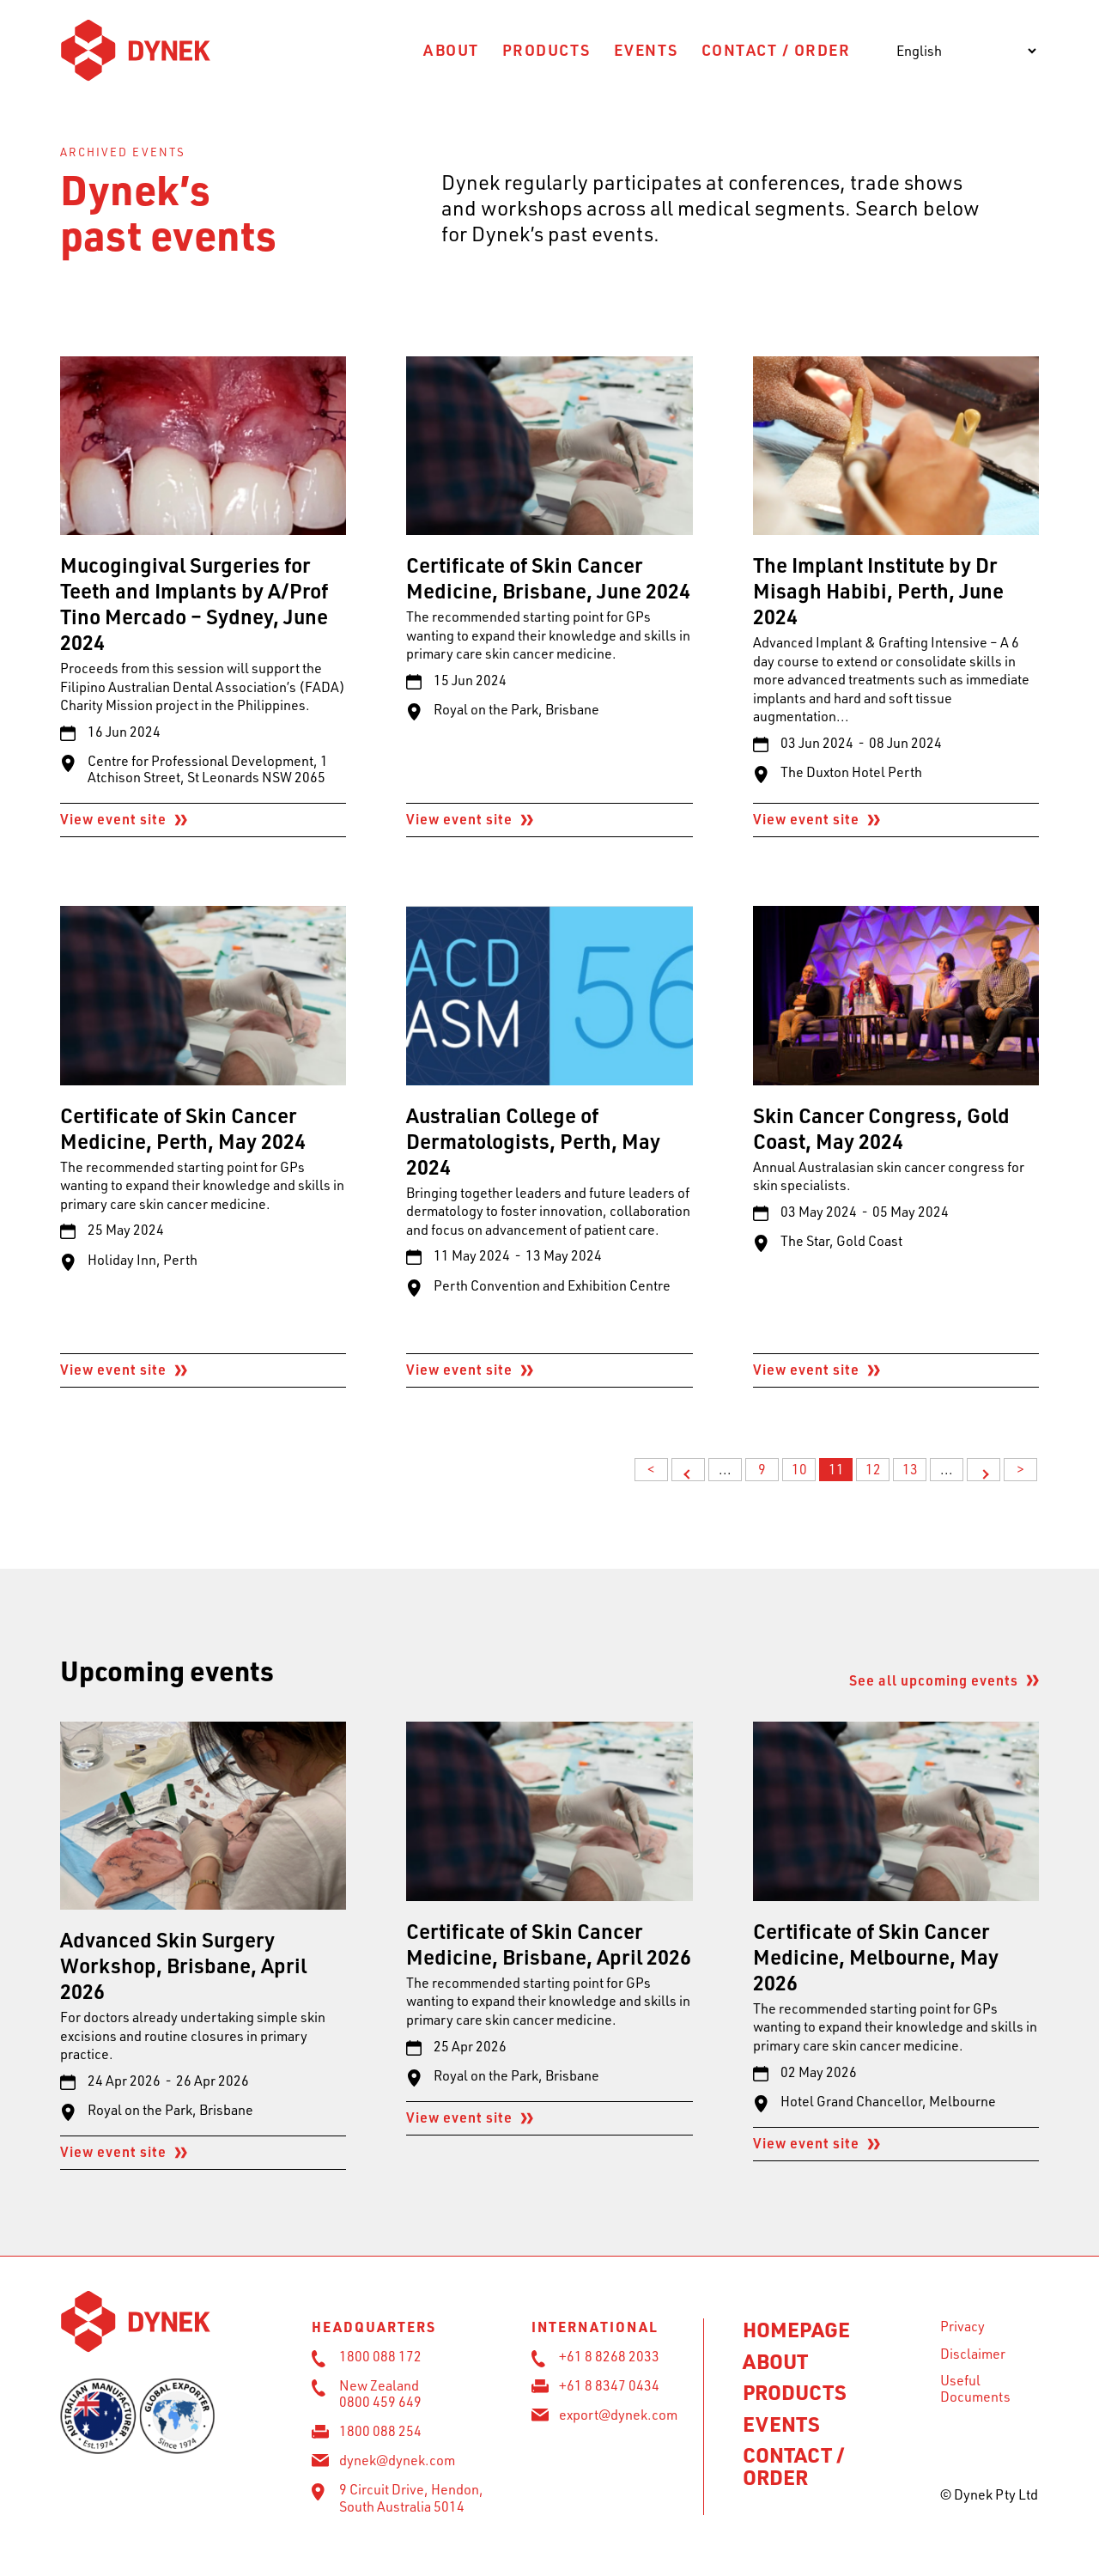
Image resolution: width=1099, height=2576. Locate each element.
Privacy (962, 2326)
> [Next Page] (983, 1469)
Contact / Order (776, 49)
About (451, 49)
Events (646, 49)
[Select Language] (966, 50)
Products (546, 49)
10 (799, 1469)
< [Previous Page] (688, 1469)
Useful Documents (975, 2388)
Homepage (796, 2329)
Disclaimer (972, 2353)
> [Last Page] (1020, 1469)
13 (910, 1469)
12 (873, 1469)
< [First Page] (651, 1469)
